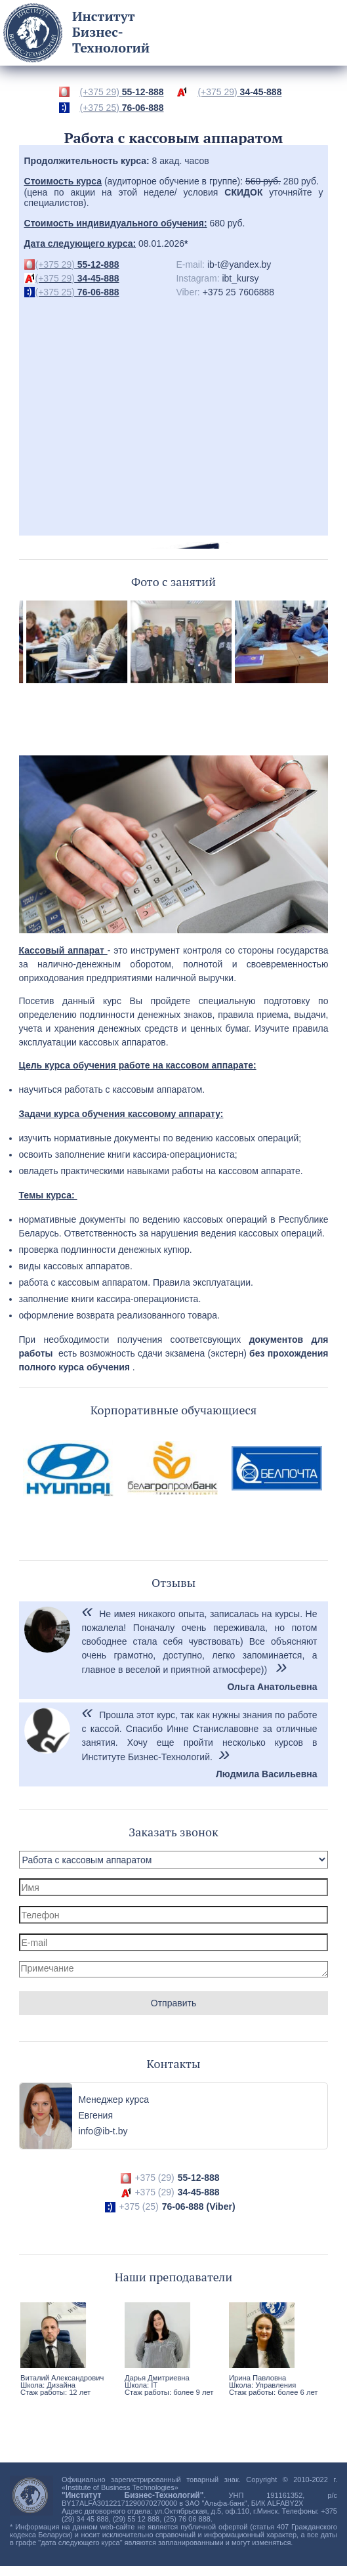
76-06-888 (122, 107)
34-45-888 (239, 92)
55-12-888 (122, 92)
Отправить (173, 2003)
